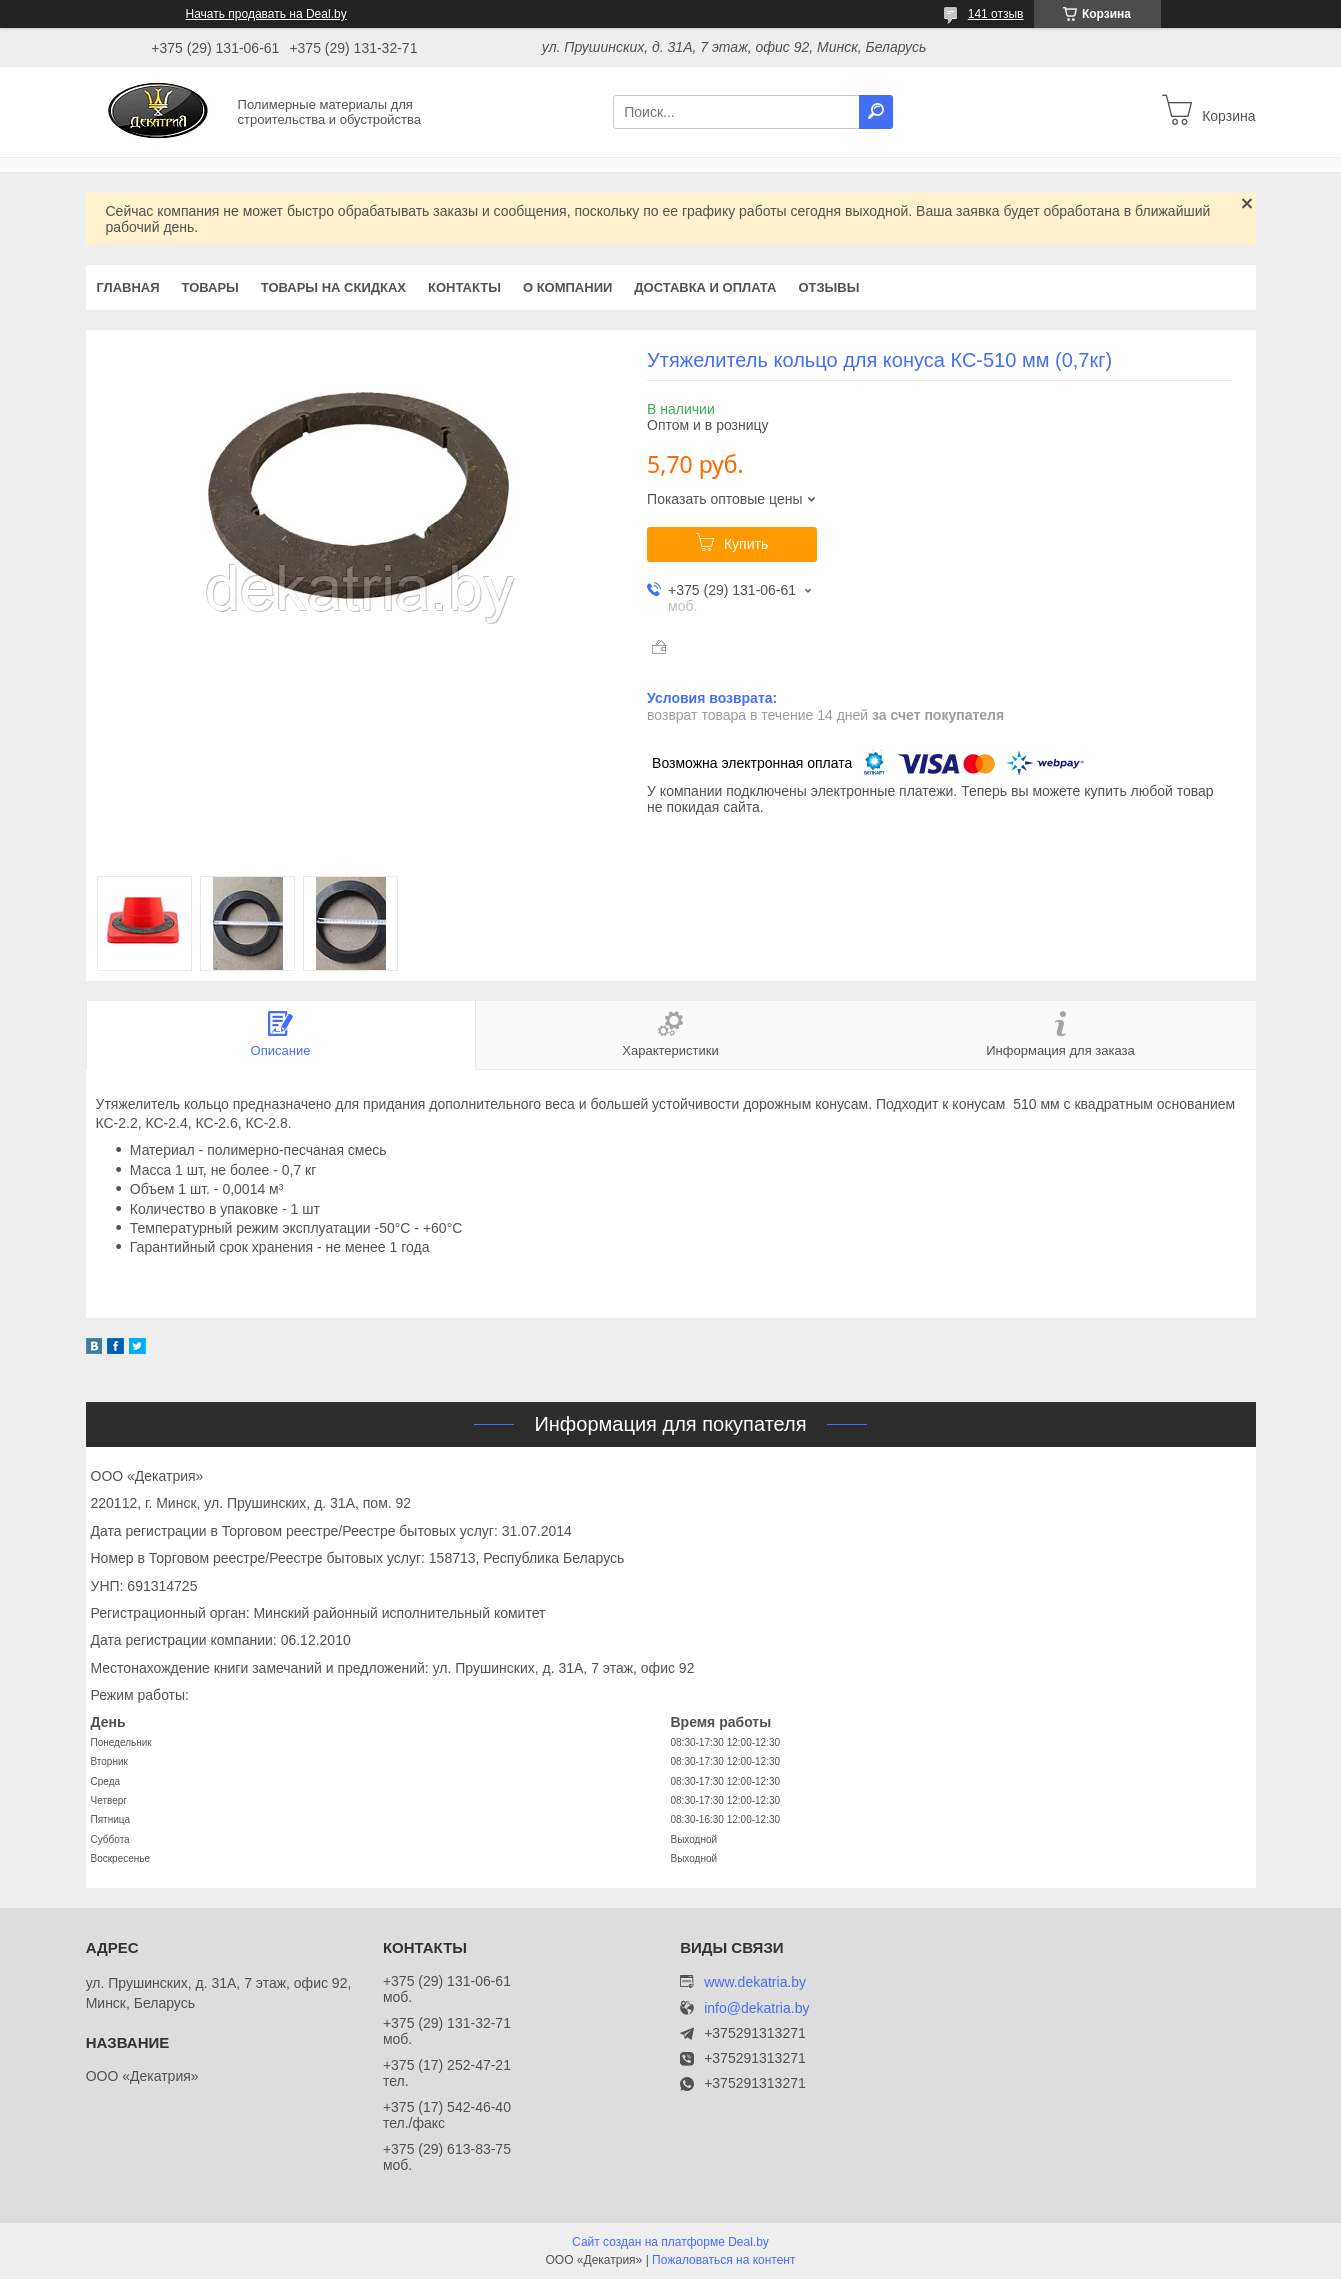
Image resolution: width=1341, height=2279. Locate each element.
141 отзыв (996, 14)
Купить (746, 544)
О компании (567, 287)
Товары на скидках (333, 287)
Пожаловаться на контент (723, 2260)
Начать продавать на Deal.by (266, 14)
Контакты (464, 287)
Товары (210, 287)
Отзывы (828, 287)
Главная (128, 287)
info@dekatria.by (756, 2008)
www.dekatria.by (755, 1982)
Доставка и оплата (705, 287)
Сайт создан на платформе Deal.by (670, 2242)
